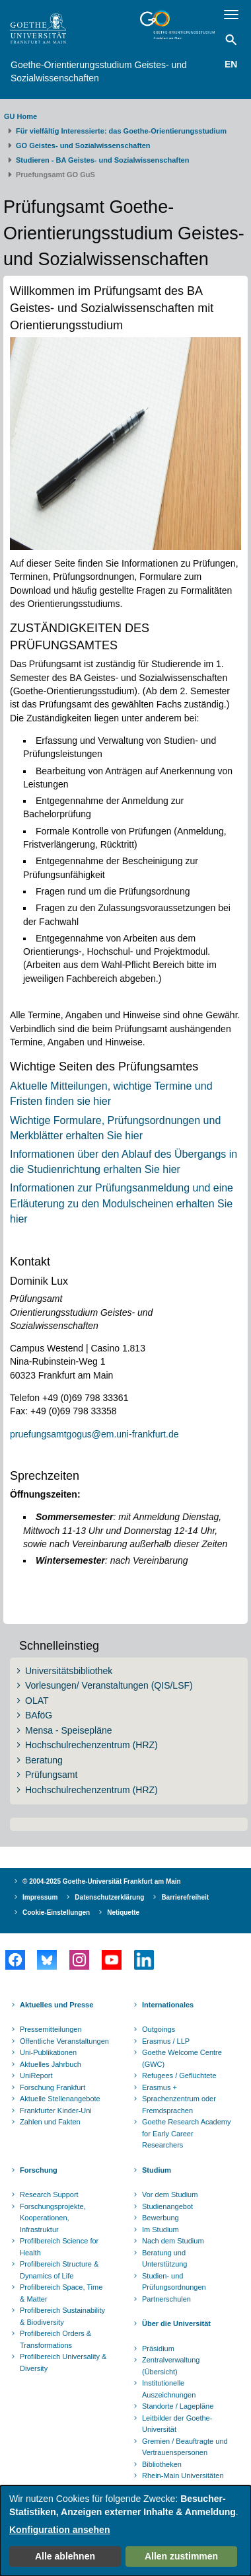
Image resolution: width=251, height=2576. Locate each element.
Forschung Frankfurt (52, 2087)
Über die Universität (176, 2323)
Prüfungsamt (51, 1774)
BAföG (38, 1715)
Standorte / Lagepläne (177, 2406)
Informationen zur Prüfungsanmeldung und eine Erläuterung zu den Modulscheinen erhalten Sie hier (121, 1203)
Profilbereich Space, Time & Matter (61, 2293)
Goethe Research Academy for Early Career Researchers (186, 2133)
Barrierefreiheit (185, 1897)
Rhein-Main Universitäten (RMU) (183, 2481)
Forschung (38, 2170)
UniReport (36, 2075)
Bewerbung (160, 2218)
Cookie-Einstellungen (56, 1912)
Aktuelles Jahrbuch (50, 2064)
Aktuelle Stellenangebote (60, 2099)
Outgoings (158, 2029)
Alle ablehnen (65, 2556)
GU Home (20, 116)
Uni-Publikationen (48, 2052)
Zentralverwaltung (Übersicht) (170, 2366)
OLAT (37, 1700)
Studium (156, 2170)
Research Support (49, 2194)
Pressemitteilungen (51, 2029)
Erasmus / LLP (166, 2041)
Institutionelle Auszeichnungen (169, 2389)
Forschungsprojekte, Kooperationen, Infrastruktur (53, 2218)
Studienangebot (167, 2206)
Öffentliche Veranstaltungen (64, 2041)
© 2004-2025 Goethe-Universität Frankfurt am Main (101, 1881)
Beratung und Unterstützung (164, 2259)
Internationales (168, 2005)
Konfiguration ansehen (59, 2529)
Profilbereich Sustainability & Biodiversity (62, 2316)
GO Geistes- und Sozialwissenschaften (83, 145)
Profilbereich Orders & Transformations (55, 2339)
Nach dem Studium (173, 2241)
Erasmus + (159, 2087)
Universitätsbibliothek (68, 1671)
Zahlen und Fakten (50, 2122)
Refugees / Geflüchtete (179, 2075)
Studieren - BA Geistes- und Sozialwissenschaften (102, 160)
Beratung (44, 1760)
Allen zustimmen (181, 2556)
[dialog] (125, 2530)
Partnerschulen (166, 2299)
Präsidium (158, 2349)
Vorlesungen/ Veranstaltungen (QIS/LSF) (109, 1685)
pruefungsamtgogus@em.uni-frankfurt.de (94, 1434)
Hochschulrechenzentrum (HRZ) (91, 1745)
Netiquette (123, 1912)
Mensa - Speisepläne (68, 1730)
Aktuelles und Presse (56, 2005)
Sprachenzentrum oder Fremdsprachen (179, 2104)
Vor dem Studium (169, 2194)
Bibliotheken (162, 2464)
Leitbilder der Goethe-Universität (177, 2424)
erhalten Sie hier (140, 1169)
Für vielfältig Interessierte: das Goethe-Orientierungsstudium (121, 131)
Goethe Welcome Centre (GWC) (182, 2058)
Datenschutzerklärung (109, 1897)
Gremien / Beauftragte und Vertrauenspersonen (185, 2447)
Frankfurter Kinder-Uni (56, 2110)
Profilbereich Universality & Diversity (63, 2362)
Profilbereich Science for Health (59, 2247)
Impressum (39, 1897)
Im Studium (160, 2230)
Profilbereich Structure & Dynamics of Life (59, 2270)
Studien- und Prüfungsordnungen (174, 2282)
